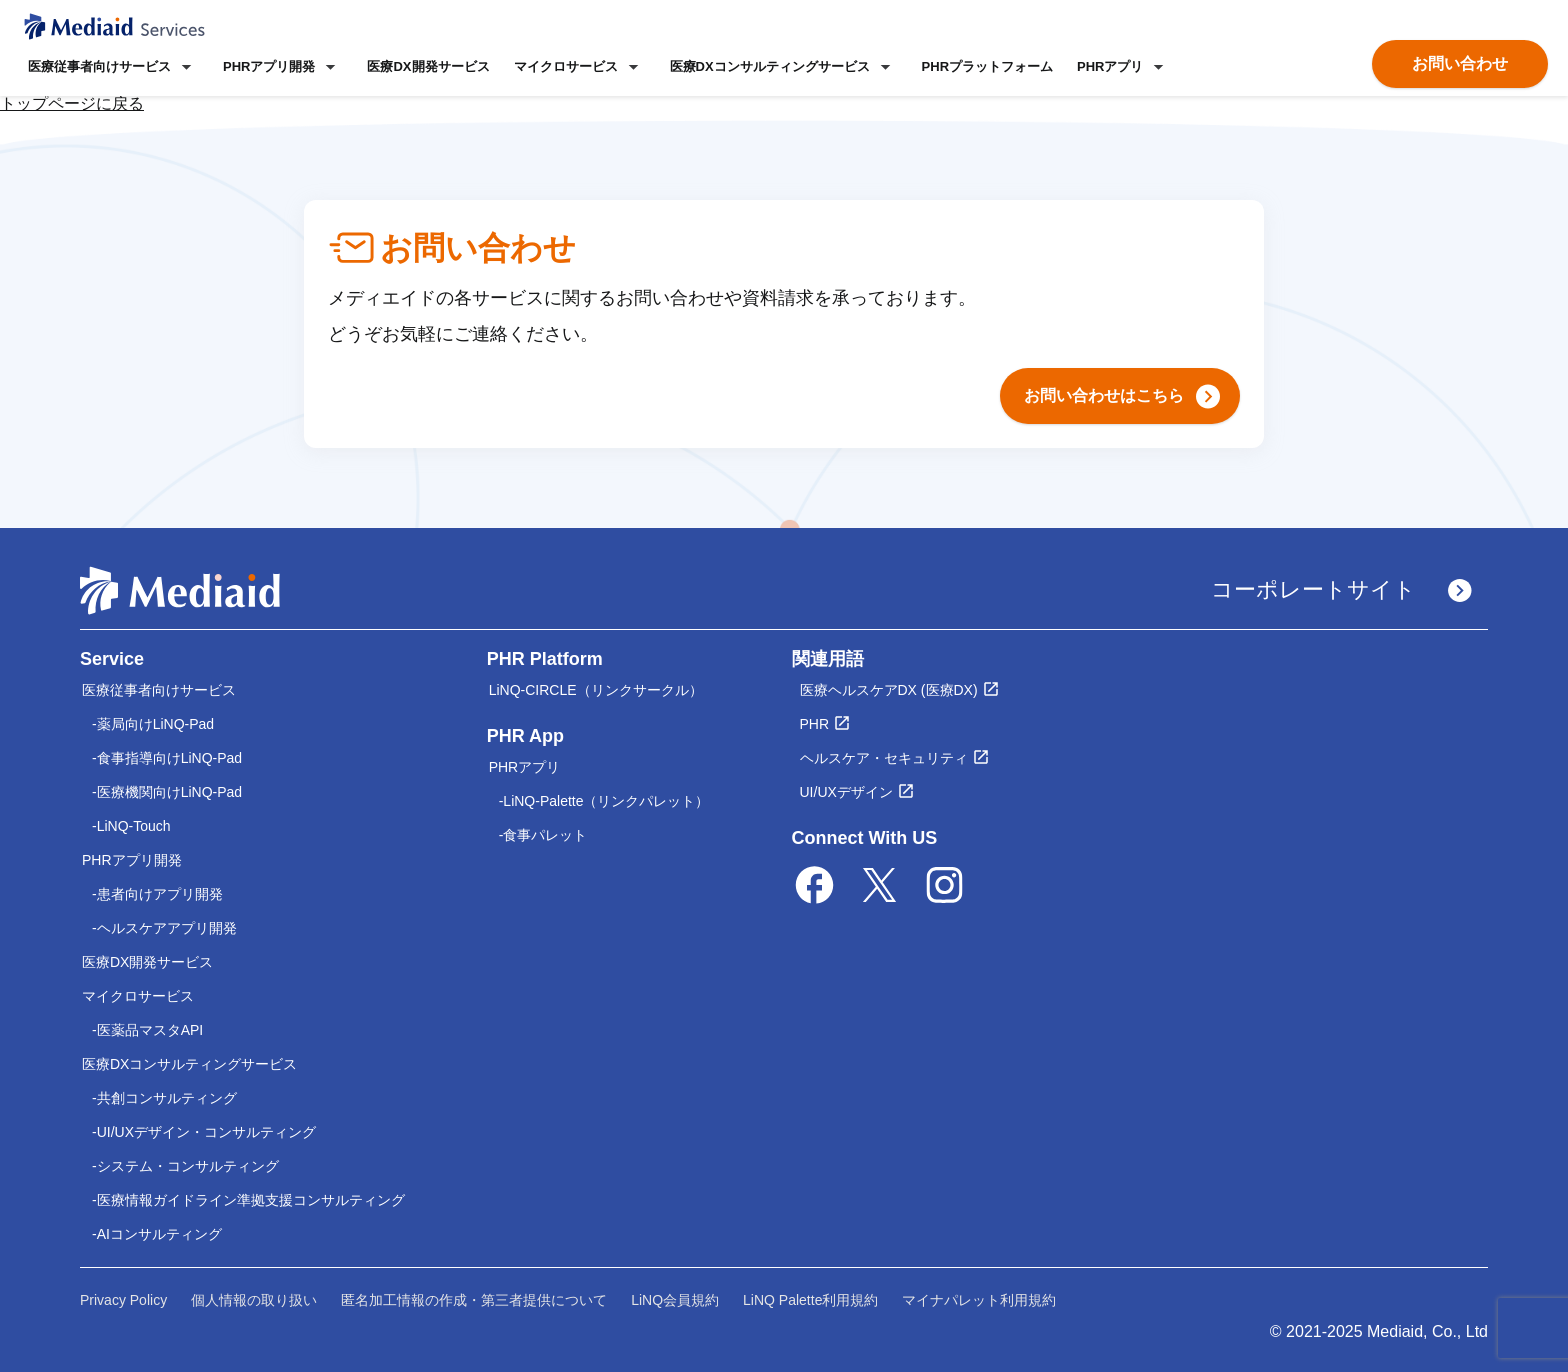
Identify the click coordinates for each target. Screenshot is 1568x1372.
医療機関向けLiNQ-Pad (169, 792)
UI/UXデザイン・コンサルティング (206, 1132)
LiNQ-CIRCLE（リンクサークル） (596, 690)
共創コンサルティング (167, 1098)
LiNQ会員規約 (675, 1300)
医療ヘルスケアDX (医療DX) (889, 690)
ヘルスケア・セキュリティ (884, 758)
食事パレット (545, 835)
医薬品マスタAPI (150, 1030)
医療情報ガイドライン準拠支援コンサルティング (251, 1200)
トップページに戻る (72, 103)
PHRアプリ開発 (132, 860)
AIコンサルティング (159, 1234)
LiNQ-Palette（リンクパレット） (606, 801)
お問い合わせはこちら (1122, 396)
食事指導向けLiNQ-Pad (169, 758)
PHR (815, 724)
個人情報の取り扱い (254, 1300)
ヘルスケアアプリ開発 (167, 928)
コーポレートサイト (1341, 589)
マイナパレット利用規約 (979, 1300)
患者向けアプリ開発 (160, 894)
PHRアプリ (525, 767)
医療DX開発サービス (428, 66)
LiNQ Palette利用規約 (810, 1300)
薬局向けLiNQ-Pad (155, 724)
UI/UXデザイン (846, 792)
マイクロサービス (138, 996)
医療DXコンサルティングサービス (189, 1064)
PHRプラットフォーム (987, 66)
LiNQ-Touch (134, 826)
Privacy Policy (123, 1300)
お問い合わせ (1460, 63)
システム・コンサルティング (188, 1166)
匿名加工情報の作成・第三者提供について (474, 1300)
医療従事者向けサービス (159, 690)
